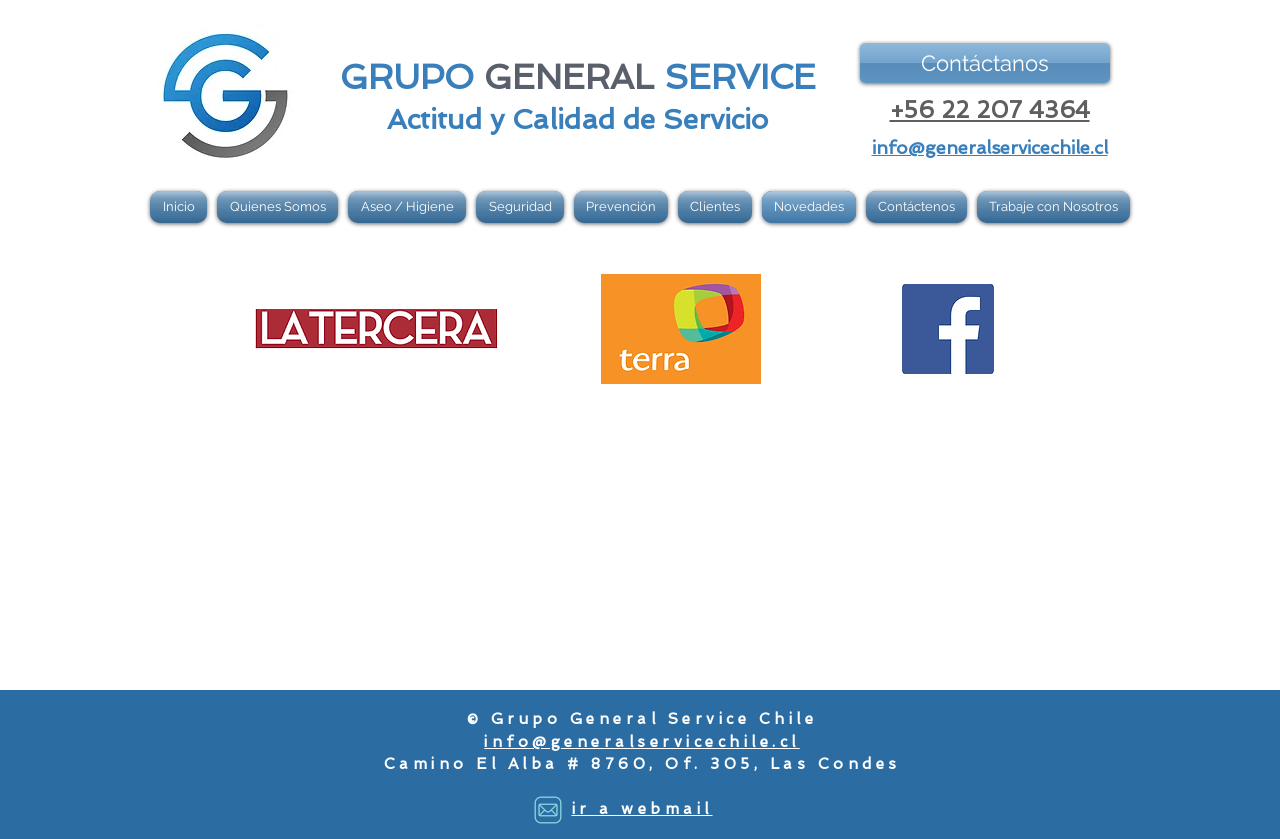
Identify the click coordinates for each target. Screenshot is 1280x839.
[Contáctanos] (985, 63)
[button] (407, 207)
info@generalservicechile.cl (642, 742)
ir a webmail (642, 809)
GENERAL (569, 77)
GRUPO (407, 77)
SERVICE (740, 77)
